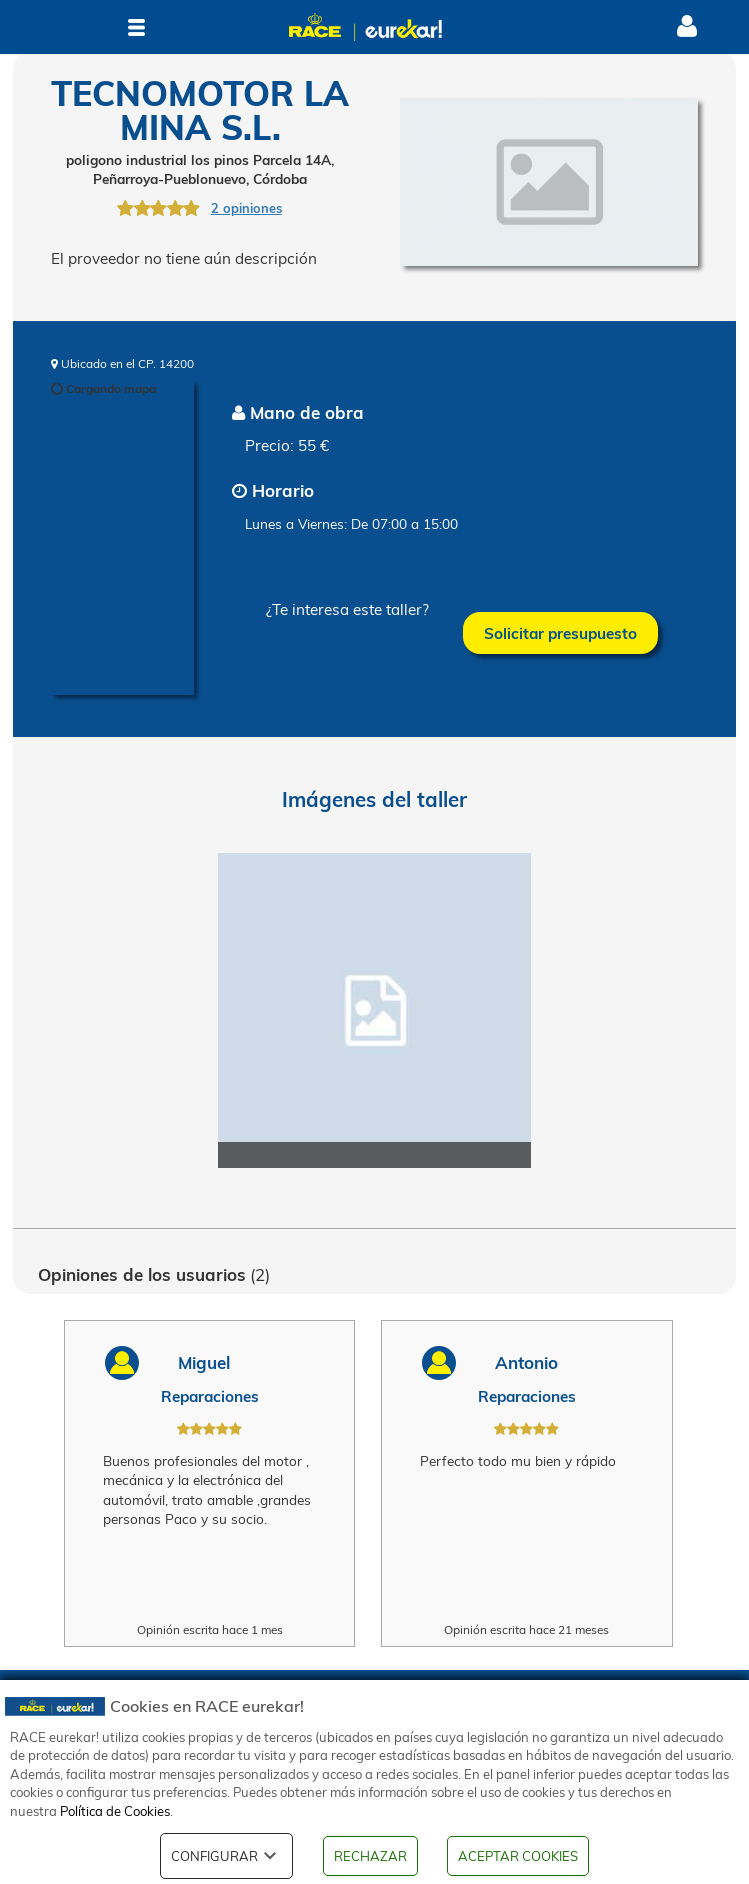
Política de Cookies (115, 1811)
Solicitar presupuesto (560, 633)
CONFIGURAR (226, 1856)
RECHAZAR (370, 1856)
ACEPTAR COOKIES (518, 1856)
